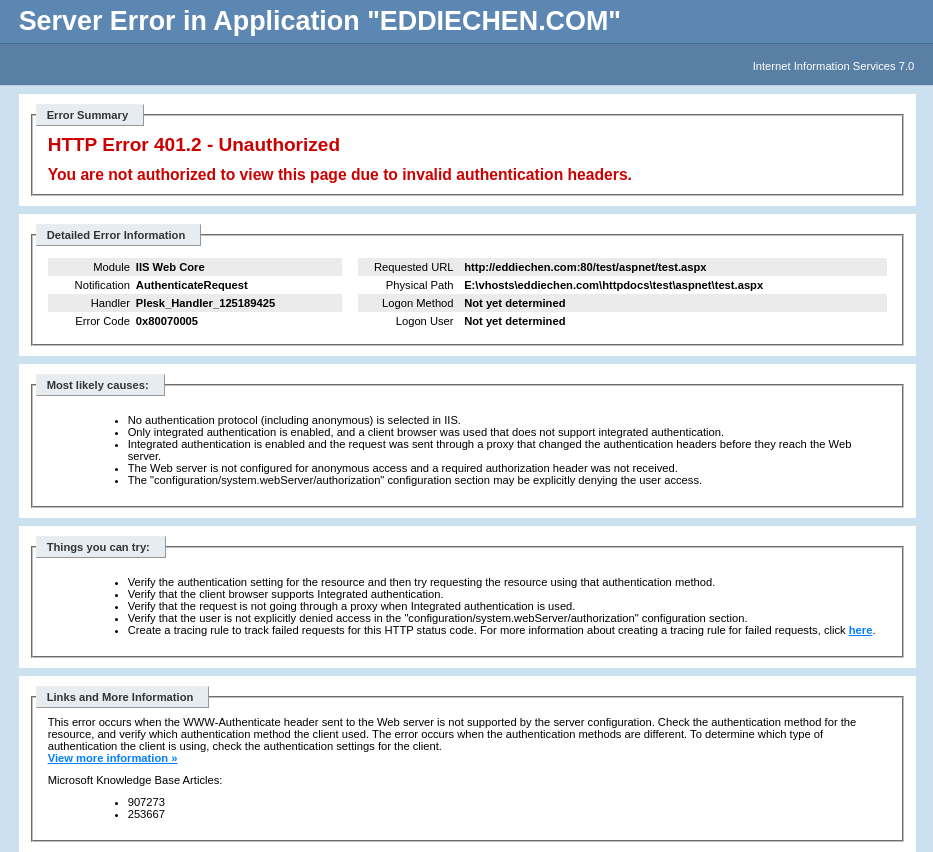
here (861, 630)
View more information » (113, 758)
